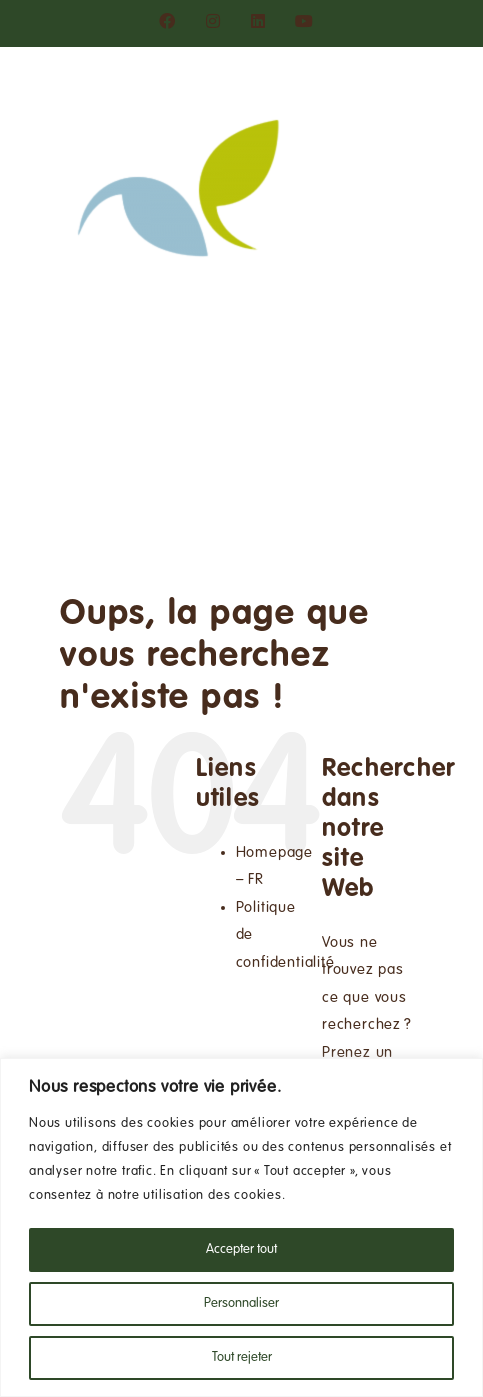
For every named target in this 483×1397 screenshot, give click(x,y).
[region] (241, 1227)
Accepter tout (241, 1250)
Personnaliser (241, 1304)
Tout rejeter (242, 1358)
